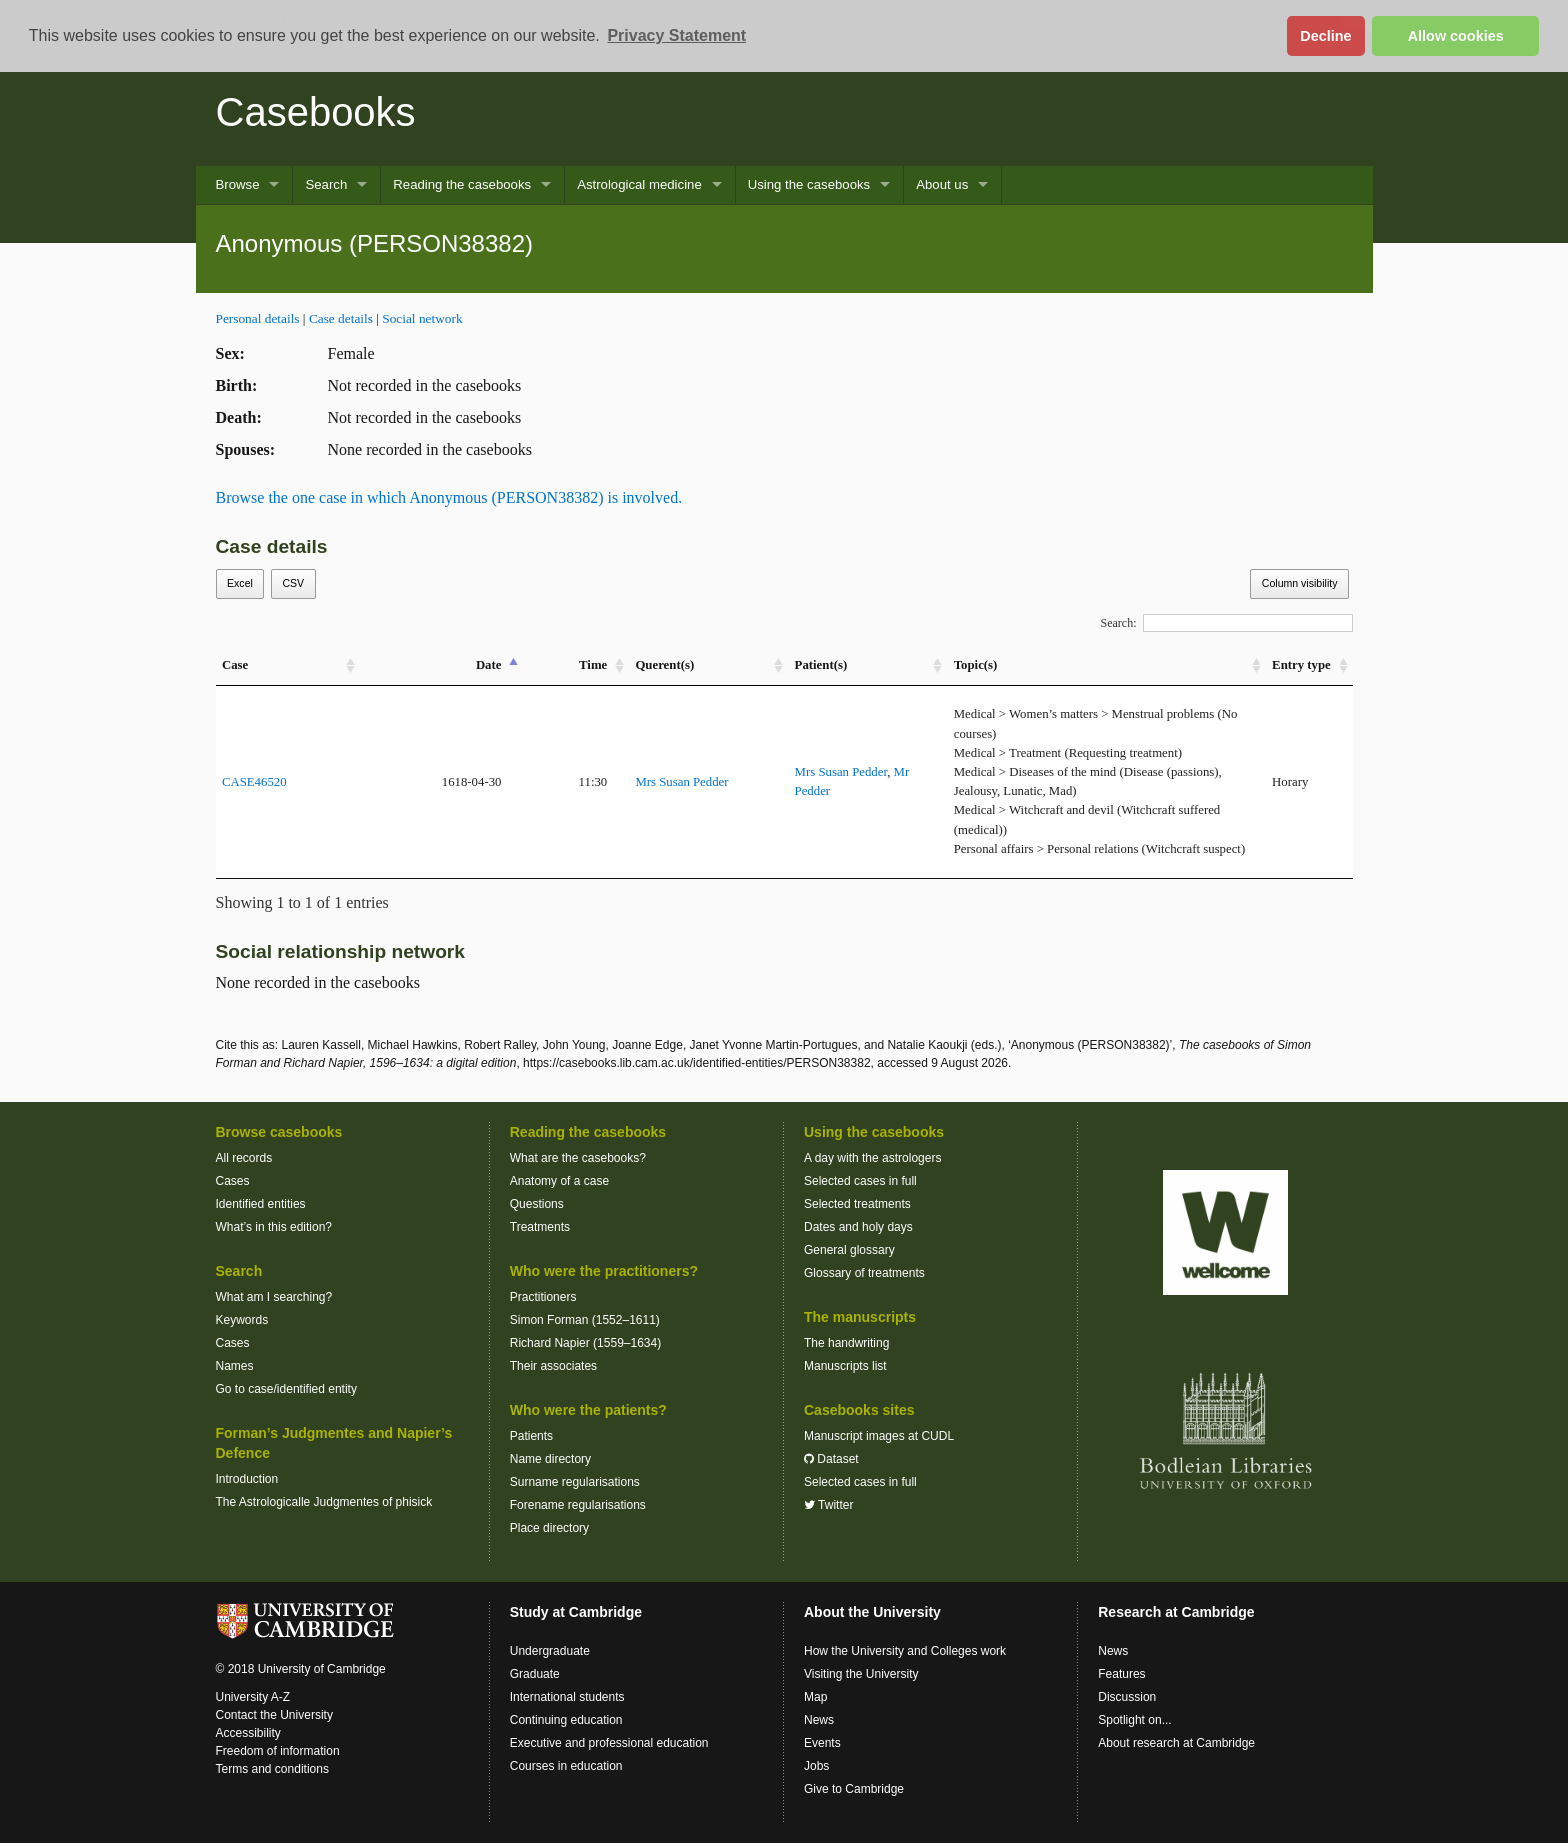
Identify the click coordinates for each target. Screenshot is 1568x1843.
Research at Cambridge (1176, 1612)
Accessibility (248, 1733)
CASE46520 (254, 782)
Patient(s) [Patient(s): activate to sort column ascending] (821, 665)
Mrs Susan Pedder (681, 782)
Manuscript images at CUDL (879, 1436)
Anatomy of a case (559, 1181)
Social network (422, 318)
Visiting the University (861, 1674)
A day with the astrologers (872, 1158)
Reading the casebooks (462, 184)
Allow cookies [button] (1456, 36)
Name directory (550, 1459)
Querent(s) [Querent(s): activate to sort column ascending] (664, 665)
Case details (341, 318)
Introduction (247, 1479)
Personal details (258, 318)
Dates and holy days (858, 1227)
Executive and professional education (609, 1743)
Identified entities (261, 1204)
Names (235, 1366)
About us (942, 184)
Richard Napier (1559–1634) (585, 1343)
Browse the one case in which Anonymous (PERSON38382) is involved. (449, 497)
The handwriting (846, 1343)
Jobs (816, 1766)
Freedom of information (278, 1751)
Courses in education (566, 1766)
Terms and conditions (272, 1769)
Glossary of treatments (864, 1273)
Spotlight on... (1134, 1720)
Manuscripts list (845, 1366)
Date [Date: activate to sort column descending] (489, 665)
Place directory (549, 1528)
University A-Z (253, 1697)
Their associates (553, 1366)
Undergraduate (550, 1651)
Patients (531, 1436)
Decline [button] (1325, 36)
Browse (238, 184)
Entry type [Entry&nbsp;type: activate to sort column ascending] (1301, 665)
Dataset (831, 1459)
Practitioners (543, 1297)
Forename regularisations (578, 1505)
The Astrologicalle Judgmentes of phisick (324, 1502)
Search (326, 184)
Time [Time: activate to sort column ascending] (593, 665)
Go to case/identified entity (286, 1389)
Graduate (535, 1674)
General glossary (849, 1250)
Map (815, 1697)
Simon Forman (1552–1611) (585, 1320)
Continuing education (566, 1720)
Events (822, 1743)
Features (1121, 1674)
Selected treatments (857, 1204)
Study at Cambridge (576, 1612)
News (819, 1720)
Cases (233, 1181)
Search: (1227, 623)
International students (567, 1697)
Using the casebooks (809, 184)
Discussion (1127, 1697)
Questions (537, 1204)
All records (244, 1158)
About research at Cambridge (1176, 1743)
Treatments (540, 1227)
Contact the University (274, 1715)
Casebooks (316, 112)
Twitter (828, 1505)
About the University (872, 1612)
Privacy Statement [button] (676, 35)
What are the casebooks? (578, 1158)
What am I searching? (274, 1297)
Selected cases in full (860, 1181)
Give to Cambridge (854, 1789)
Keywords (242, 1320)
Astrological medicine (639, 184)
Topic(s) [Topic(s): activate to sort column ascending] (976, 665)
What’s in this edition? (274, 1227)
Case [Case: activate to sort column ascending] (235, 665)
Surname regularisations (575, 1482)
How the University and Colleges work (905, 1651)
